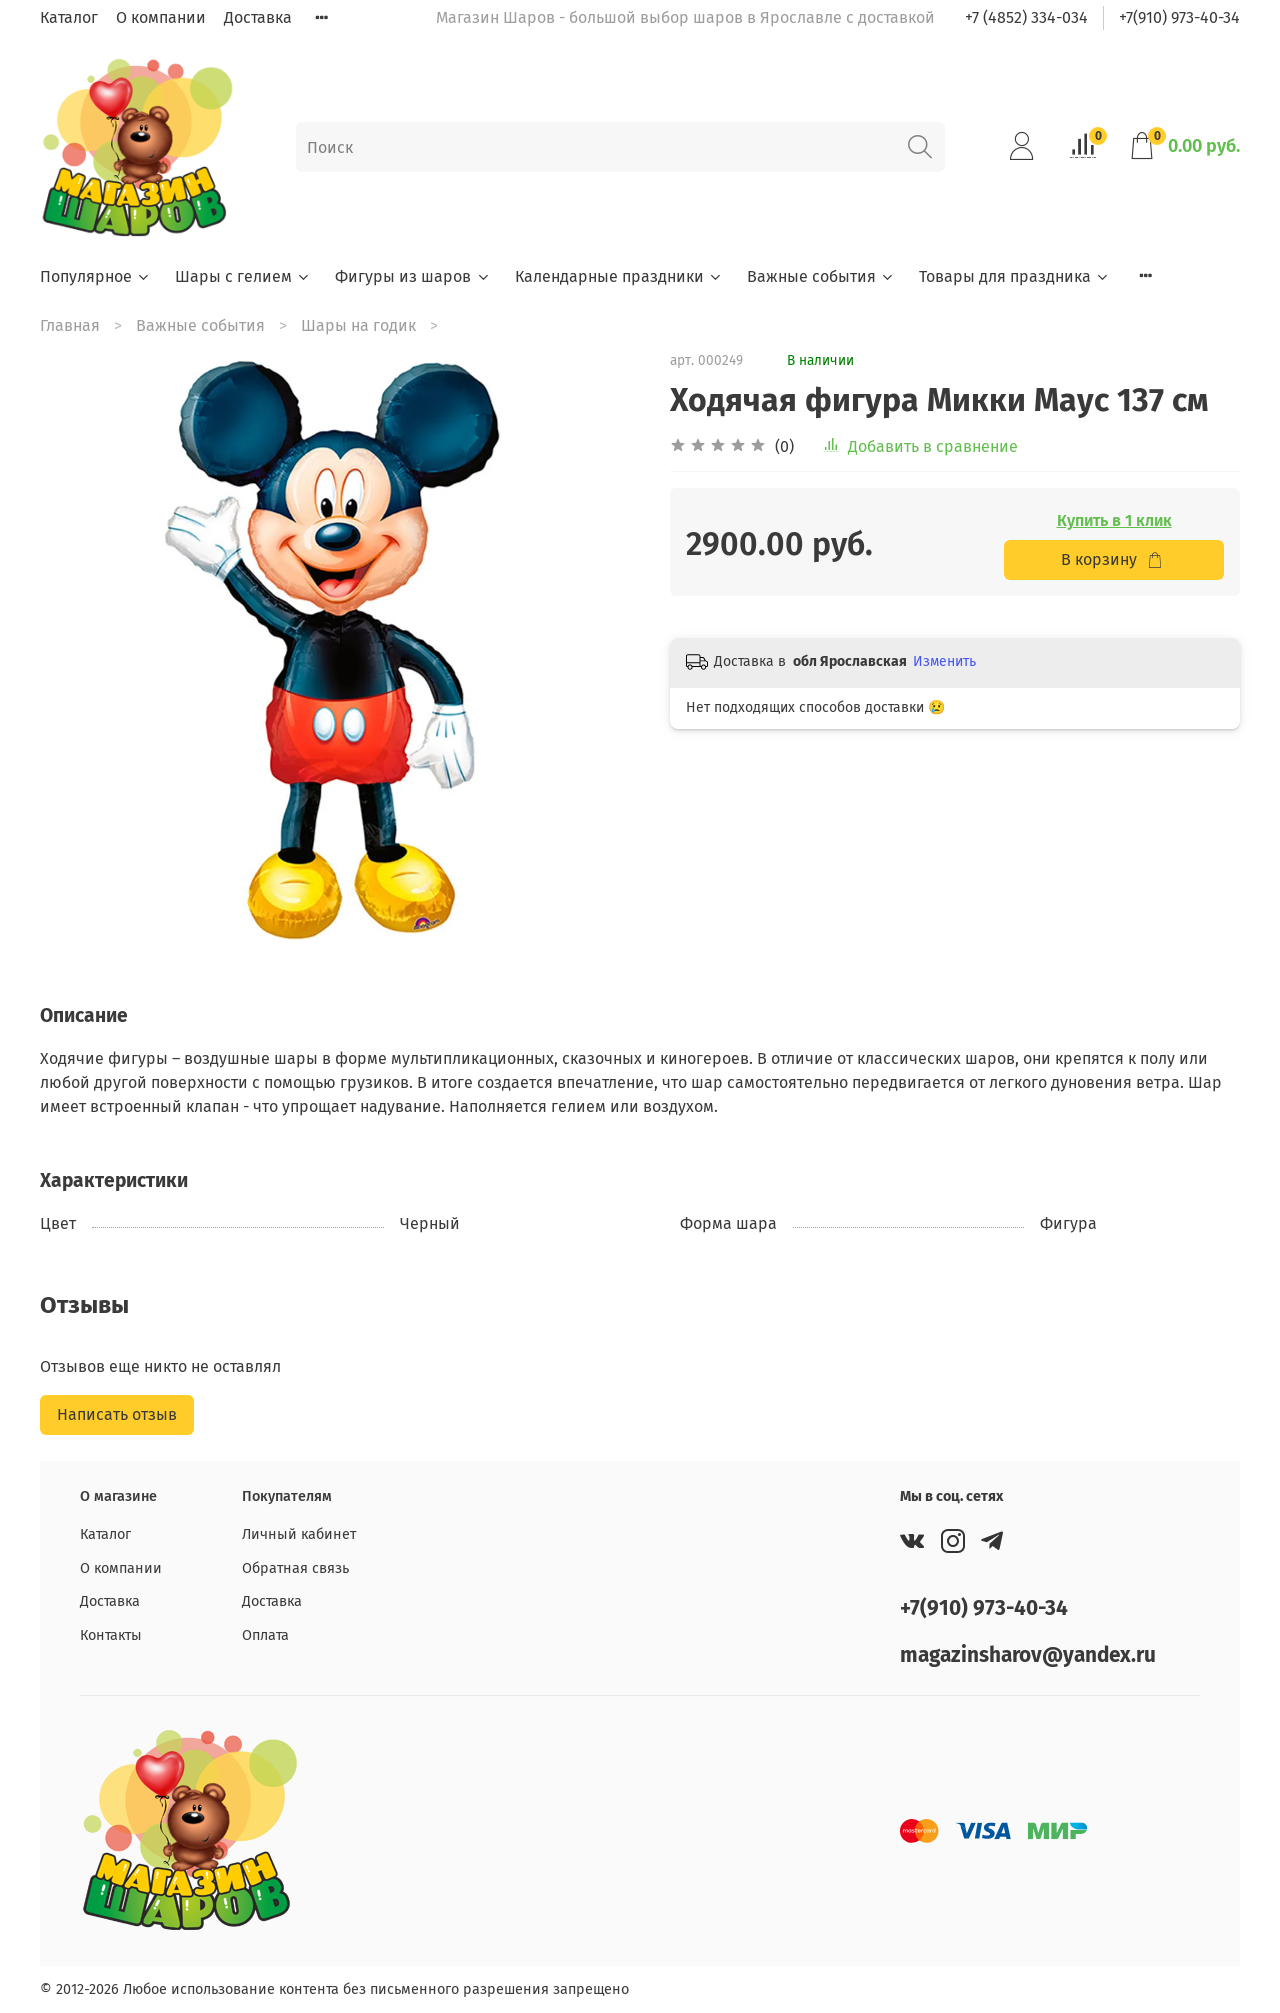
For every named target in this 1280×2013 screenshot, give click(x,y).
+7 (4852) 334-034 (1026, 17)
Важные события (821, 276)
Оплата (265, 1635)
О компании (161, 17)
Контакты (111, 1635)
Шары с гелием (243, 276)
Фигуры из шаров (412, 276)
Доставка (258, 17)
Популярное (95, 276)
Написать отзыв (117, 1414)
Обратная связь (295, 1568)
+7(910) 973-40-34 (1179, 17)
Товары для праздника (1014, 276)
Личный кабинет (299, 1534)
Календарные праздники (619, 276)
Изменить (944, 661)
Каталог (69, 17)
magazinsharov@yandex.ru (1028, 1655)
